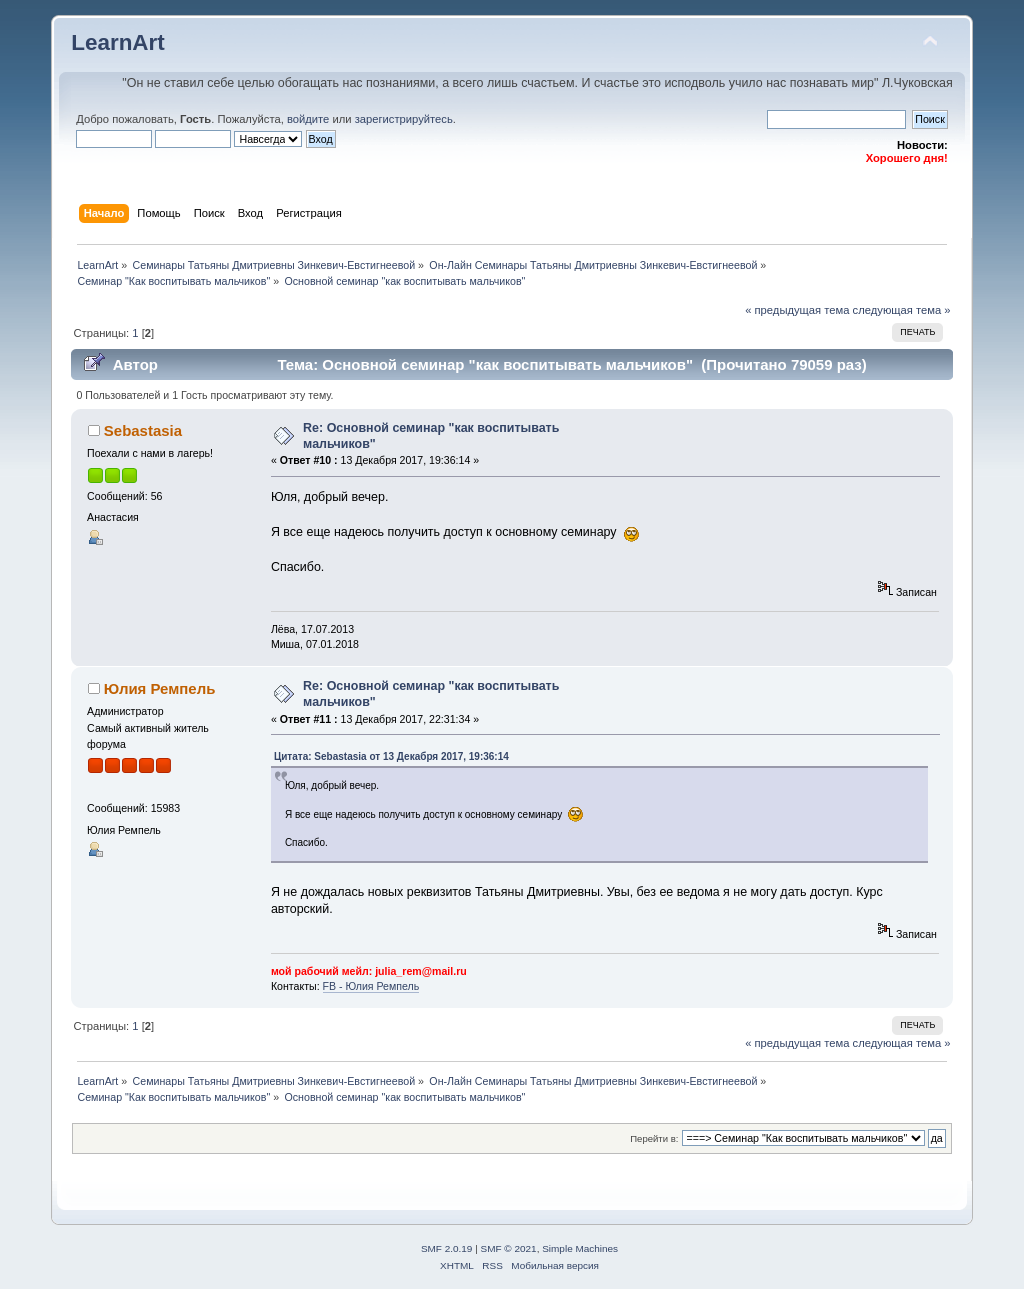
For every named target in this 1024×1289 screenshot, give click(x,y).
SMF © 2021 (509, 1248)
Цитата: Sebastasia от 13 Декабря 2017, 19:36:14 (391, 756)
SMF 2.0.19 (447, 1248)
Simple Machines (580, 1248)
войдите (308, 119)
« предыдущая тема (797, 310)
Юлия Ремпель (160, 688)
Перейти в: (654, 1138)
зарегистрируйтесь (404, 119)
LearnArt (118, 42)
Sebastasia (143, 430)
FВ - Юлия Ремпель (371, 986)
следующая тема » (902, 310)
